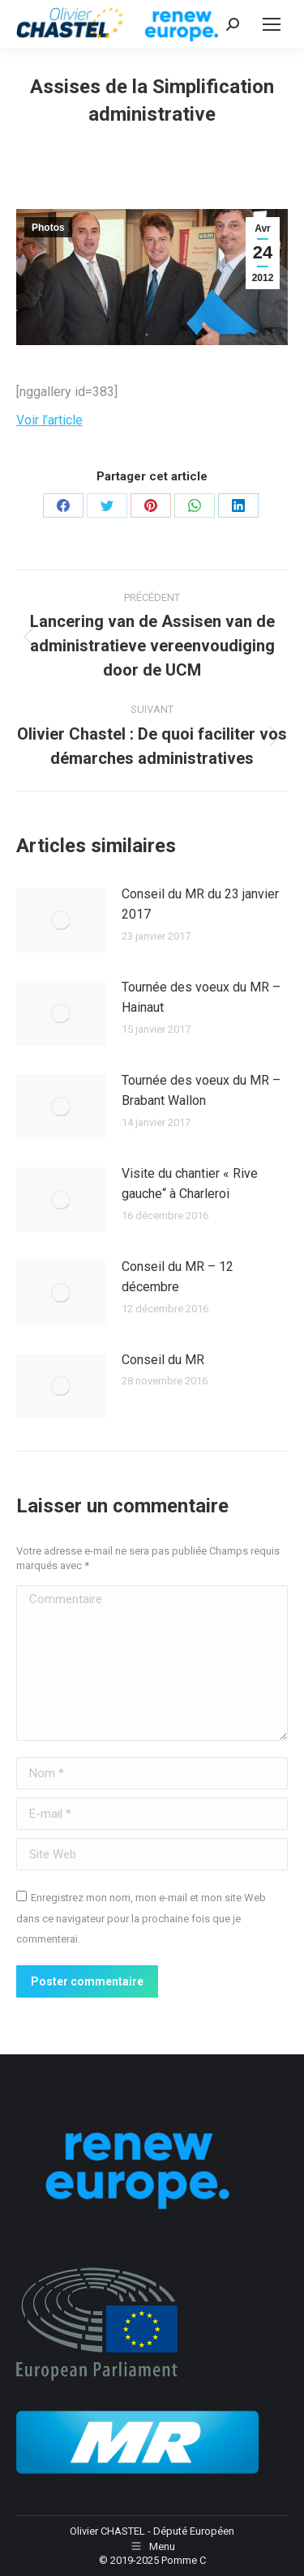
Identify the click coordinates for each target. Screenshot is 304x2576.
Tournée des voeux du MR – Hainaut (201, 997)
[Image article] (60, 920)
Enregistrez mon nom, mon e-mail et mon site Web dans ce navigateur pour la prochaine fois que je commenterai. (141, 1918)
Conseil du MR (163, 1359)
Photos (48, 227)
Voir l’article (49, 420)
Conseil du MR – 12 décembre (177, 1277)
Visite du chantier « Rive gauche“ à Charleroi (190, 1184)
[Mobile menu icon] (271, 24)
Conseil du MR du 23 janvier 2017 (200, 904)
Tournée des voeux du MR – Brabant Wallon (201, 1091)
